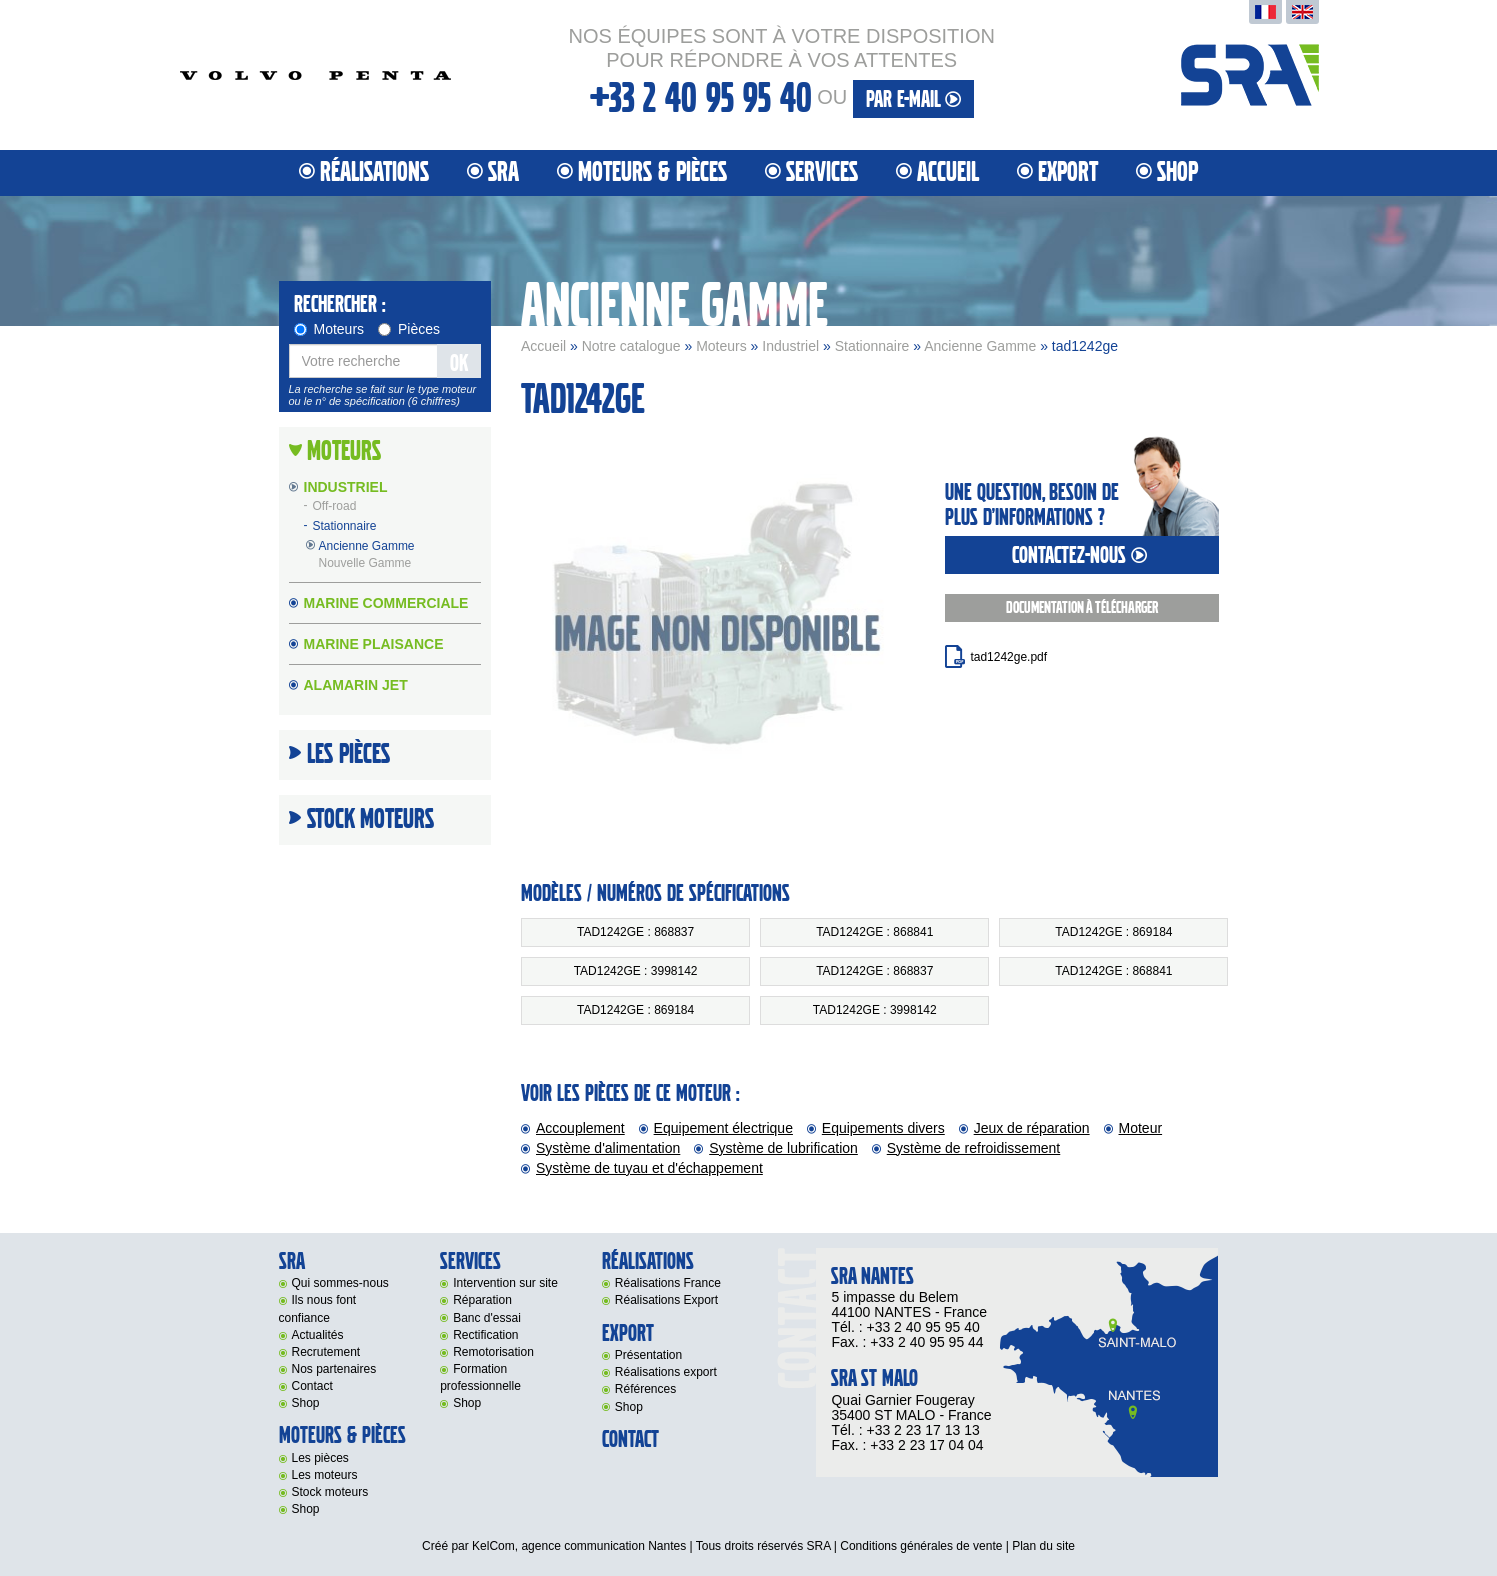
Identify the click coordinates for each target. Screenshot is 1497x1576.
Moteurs (721, 346)
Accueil (948, 172)
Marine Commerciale (386, 603)
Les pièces (320, 1458)
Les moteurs (325, 1475)
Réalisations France (668, 1283)
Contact (312, 1386)
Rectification (485, 1335)
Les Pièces (348, 755)
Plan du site (1043, 1546)
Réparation (482, 1300)
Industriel (790, 346)
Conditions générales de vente (921, 1546)
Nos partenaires (334, 1369)
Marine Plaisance (374, 644)
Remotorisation (493, 1352)
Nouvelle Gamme (365, 563)
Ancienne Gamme (980, 346)
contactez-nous (1082, 555)
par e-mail (913, 99)
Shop (1177, 172)
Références (645, 1389)
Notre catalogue (631, 346)
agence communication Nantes (603, 1546)
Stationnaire (872, 346)
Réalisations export (666, 1372)
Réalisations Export (666, 1300)
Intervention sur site (505, 1283)
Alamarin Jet (356, 685)
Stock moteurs (370, 820)
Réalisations (374, 172)
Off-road (335, 507)
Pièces (409, 329)
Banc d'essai (487, 1318)
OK (459, 363)
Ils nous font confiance (318, 1308)
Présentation (648, 1355)
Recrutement (326, 1352)
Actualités (318, 1335)
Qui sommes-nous (340, 1283)
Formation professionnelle (480, 1377)
